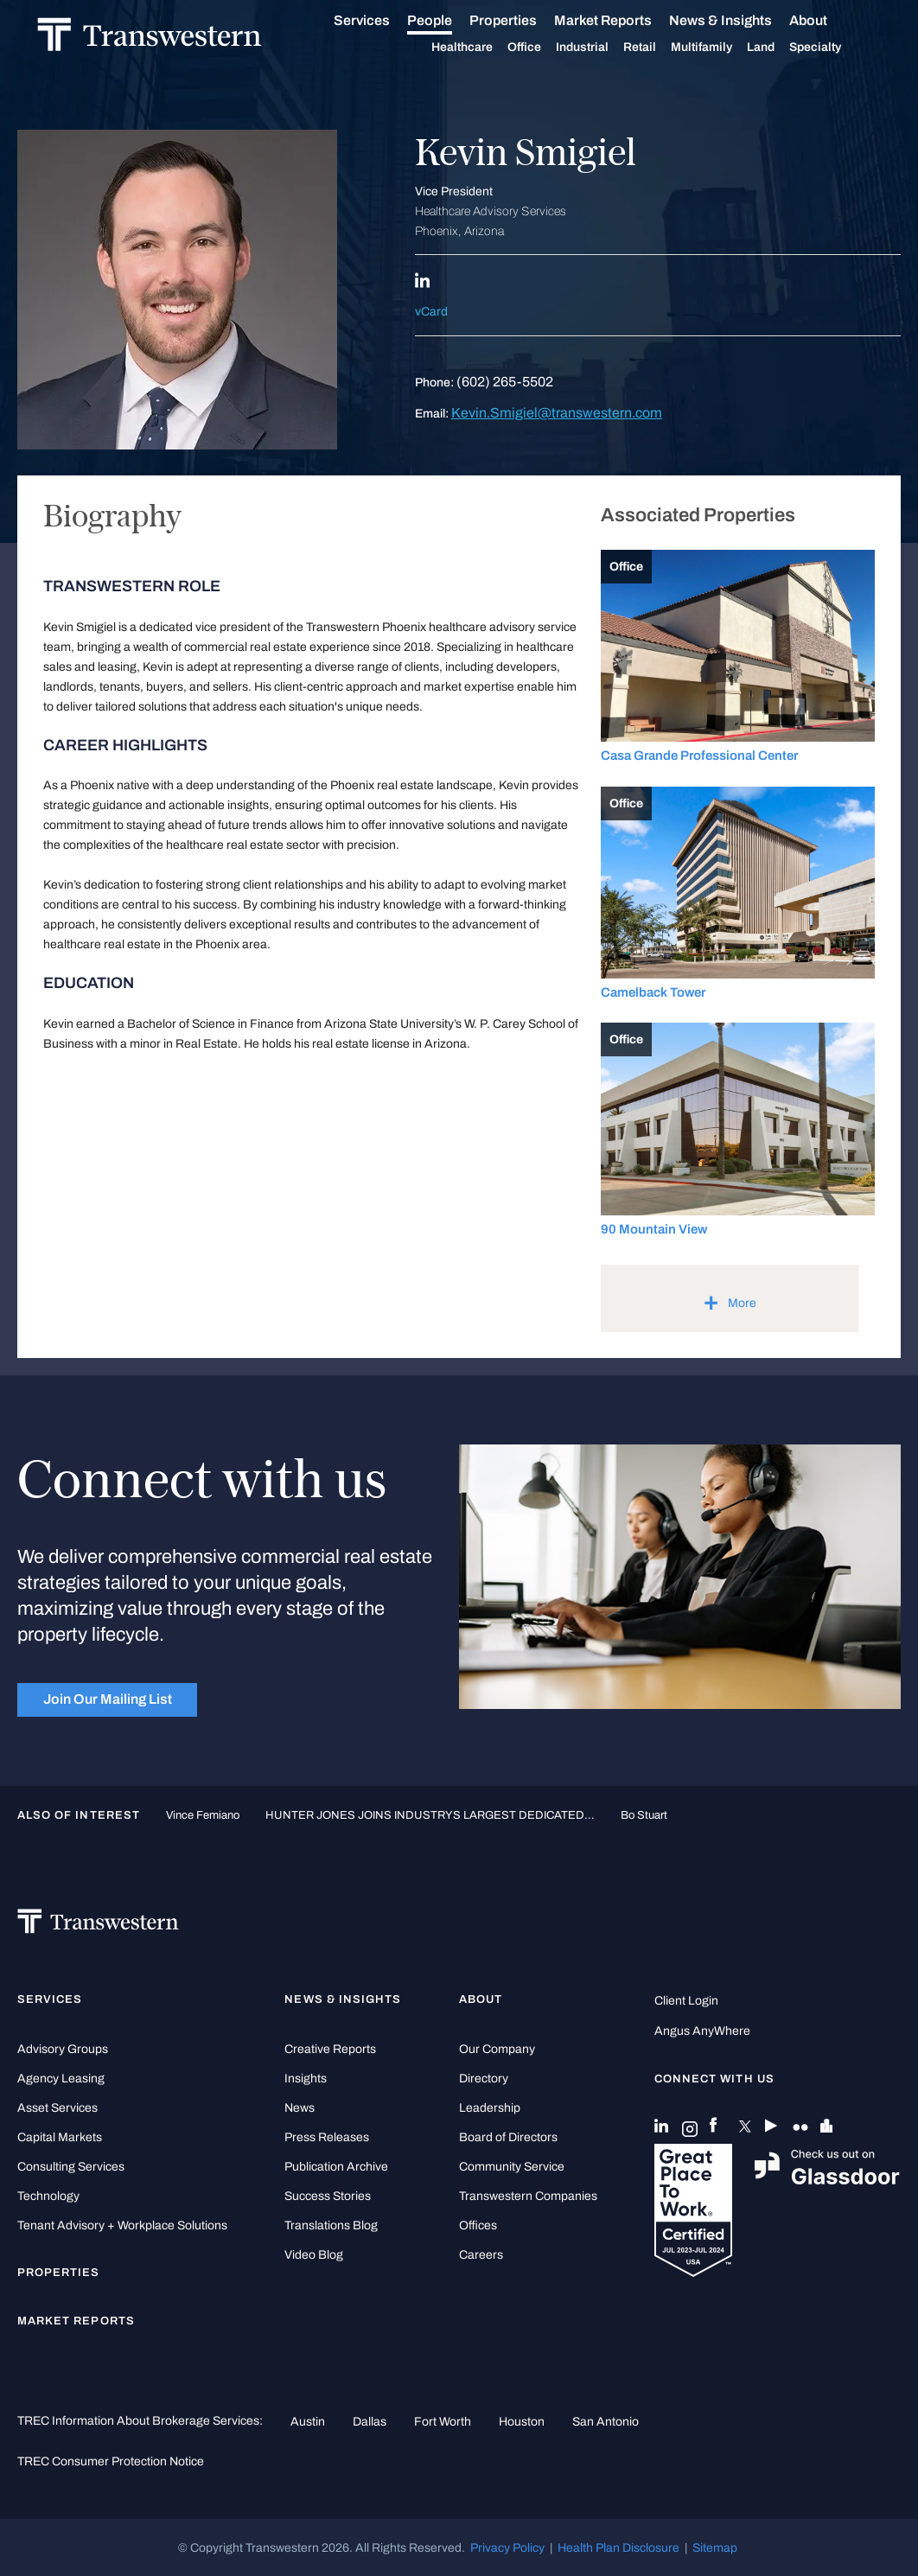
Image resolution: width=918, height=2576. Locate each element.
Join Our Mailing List (107, 1699)
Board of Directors (508, 2137)
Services (382, 20)
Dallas (369, 2421)
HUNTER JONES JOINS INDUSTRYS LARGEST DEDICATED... (430, 1815)
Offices (478, 2225)
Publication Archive (336, 2166)
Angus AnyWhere (702, 2030)
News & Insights (740, 20)
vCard (431, 311)
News (299, 2107)
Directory (483, 2078)
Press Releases (326, 2137)
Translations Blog (331, 2225)
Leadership (489, 2107)
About (828, 20)
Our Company (497, 2049)
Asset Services (57, 2107)
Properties (523, 19)
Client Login (686, 2000)
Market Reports (623, 19)
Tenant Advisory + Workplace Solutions (122, 2225)
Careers (481, 2254)
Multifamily (721, 47)
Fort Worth (442, 2421)
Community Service (511, 2166)
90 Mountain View (654, 1229)
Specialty (835, 47)
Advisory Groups (62, 2049)
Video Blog (313, 2254)
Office (544, 47)
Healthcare (482, 47)
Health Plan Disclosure (618, 2547)
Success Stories (327, 2196)
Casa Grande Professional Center (699, 755)
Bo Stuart (644, 1815)
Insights (305, 2078)
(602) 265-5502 (504, 381)
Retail (659, 47)
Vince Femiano (202, 1815)
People (449, 19)
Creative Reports (330, 2049)
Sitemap (714, 2547)
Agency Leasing (61, 2078)
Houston (522, 2421)
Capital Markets (59, 2137)
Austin (307, 2421)
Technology (48, 2196)
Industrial (602, 47)
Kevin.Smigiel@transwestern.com (556, 412)
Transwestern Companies (528, 2196)
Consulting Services (70, 2166)
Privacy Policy (507, 2547)
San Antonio (605, 2421)
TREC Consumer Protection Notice (110, 2461)
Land (780, 46)
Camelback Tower (653, 992)
